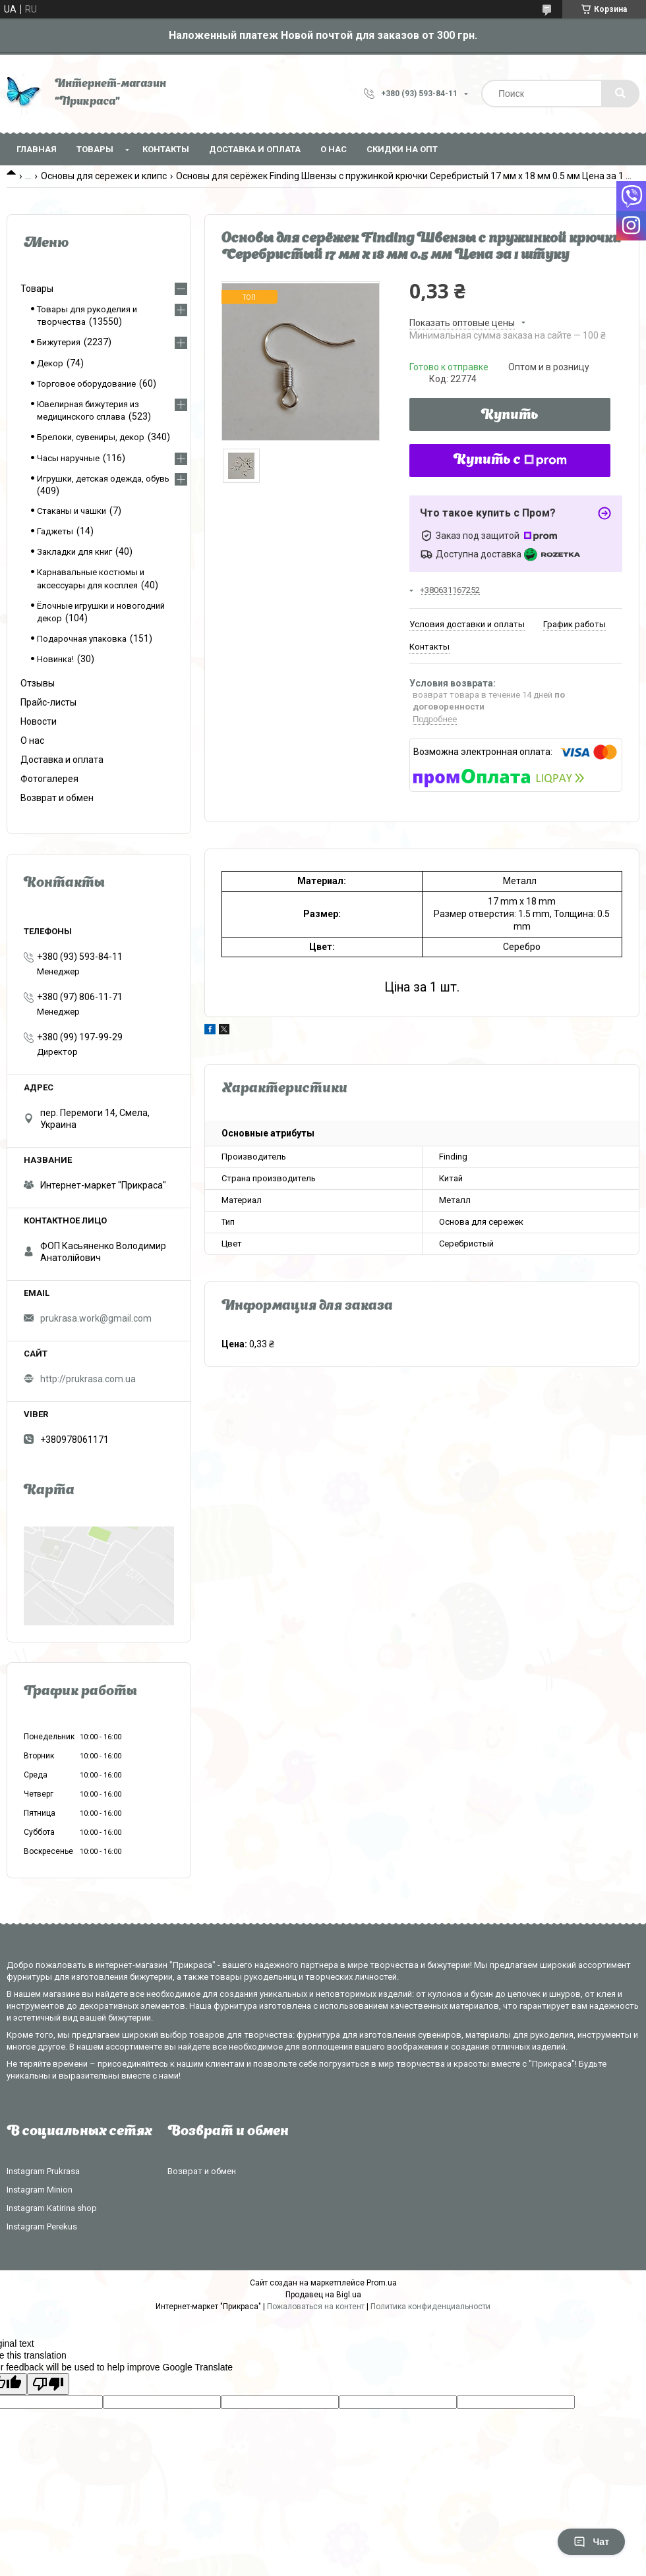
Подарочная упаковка (82, 639)
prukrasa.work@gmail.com (96, 1318)
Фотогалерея (49, 778)
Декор (50, 363)
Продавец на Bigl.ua (323, 2294)
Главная (36, 149)
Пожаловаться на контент (316, 2306)
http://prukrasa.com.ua (88, 1379)
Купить (510, 415)
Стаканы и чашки (71, 511)
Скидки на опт (402, 149)
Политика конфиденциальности (430, 2306)
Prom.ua (382, 2282)
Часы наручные (68, 458)
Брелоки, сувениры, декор (90, 437)
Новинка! (55, 659)
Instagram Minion (40, 2190)
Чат (591, 2542)
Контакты (165, 149)
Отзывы (37, 683)
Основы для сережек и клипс (104, 176)
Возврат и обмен (57, 798)
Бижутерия (58, 342)
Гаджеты (55, 531)
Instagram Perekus (42, 2226)
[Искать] (620, 93)
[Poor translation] (48, 2384)
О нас (333, 149)
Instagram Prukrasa (43, 2171)
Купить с (510, 460)
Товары (94, 149)
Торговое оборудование (86, 384)
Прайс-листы (48, 702)
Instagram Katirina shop (52, 2208)
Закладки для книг (74, 552)
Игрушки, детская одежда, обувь (103, 479)
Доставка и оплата (255, 149)
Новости (38, 721)
